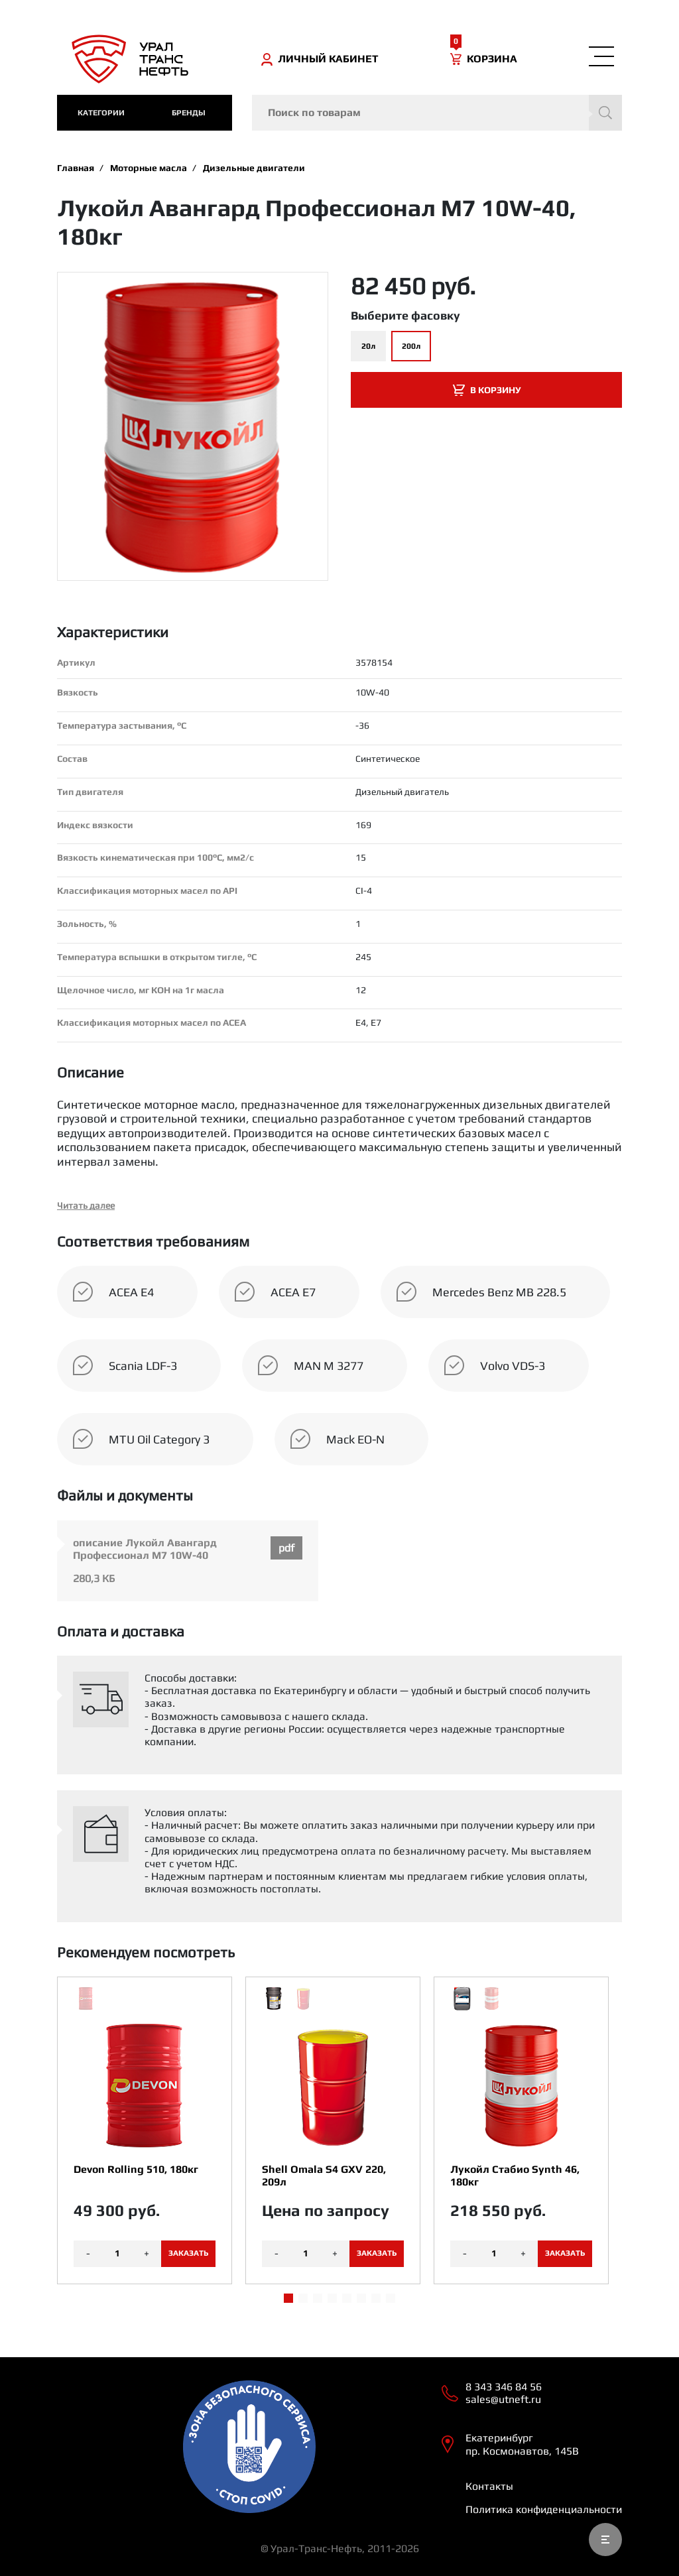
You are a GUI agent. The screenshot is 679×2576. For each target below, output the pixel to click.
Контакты (489, 2486)
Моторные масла (148, 167)
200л (411, 346)
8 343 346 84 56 (503, 2386)
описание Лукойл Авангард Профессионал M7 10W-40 (145, 1549)
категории (101, 112)
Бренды (189, 112)
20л (368, 346)
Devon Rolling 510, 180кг (136, 2169)
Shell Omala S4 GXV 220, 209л (324, 2175)
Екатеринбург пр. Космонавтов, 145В (522, 2444)
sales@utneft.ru (503, 2399)
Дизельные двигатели (254, 167)
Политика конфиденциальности (543, 2509)
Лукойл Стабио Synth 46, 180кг (515, 2175)
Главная (75, 167)
